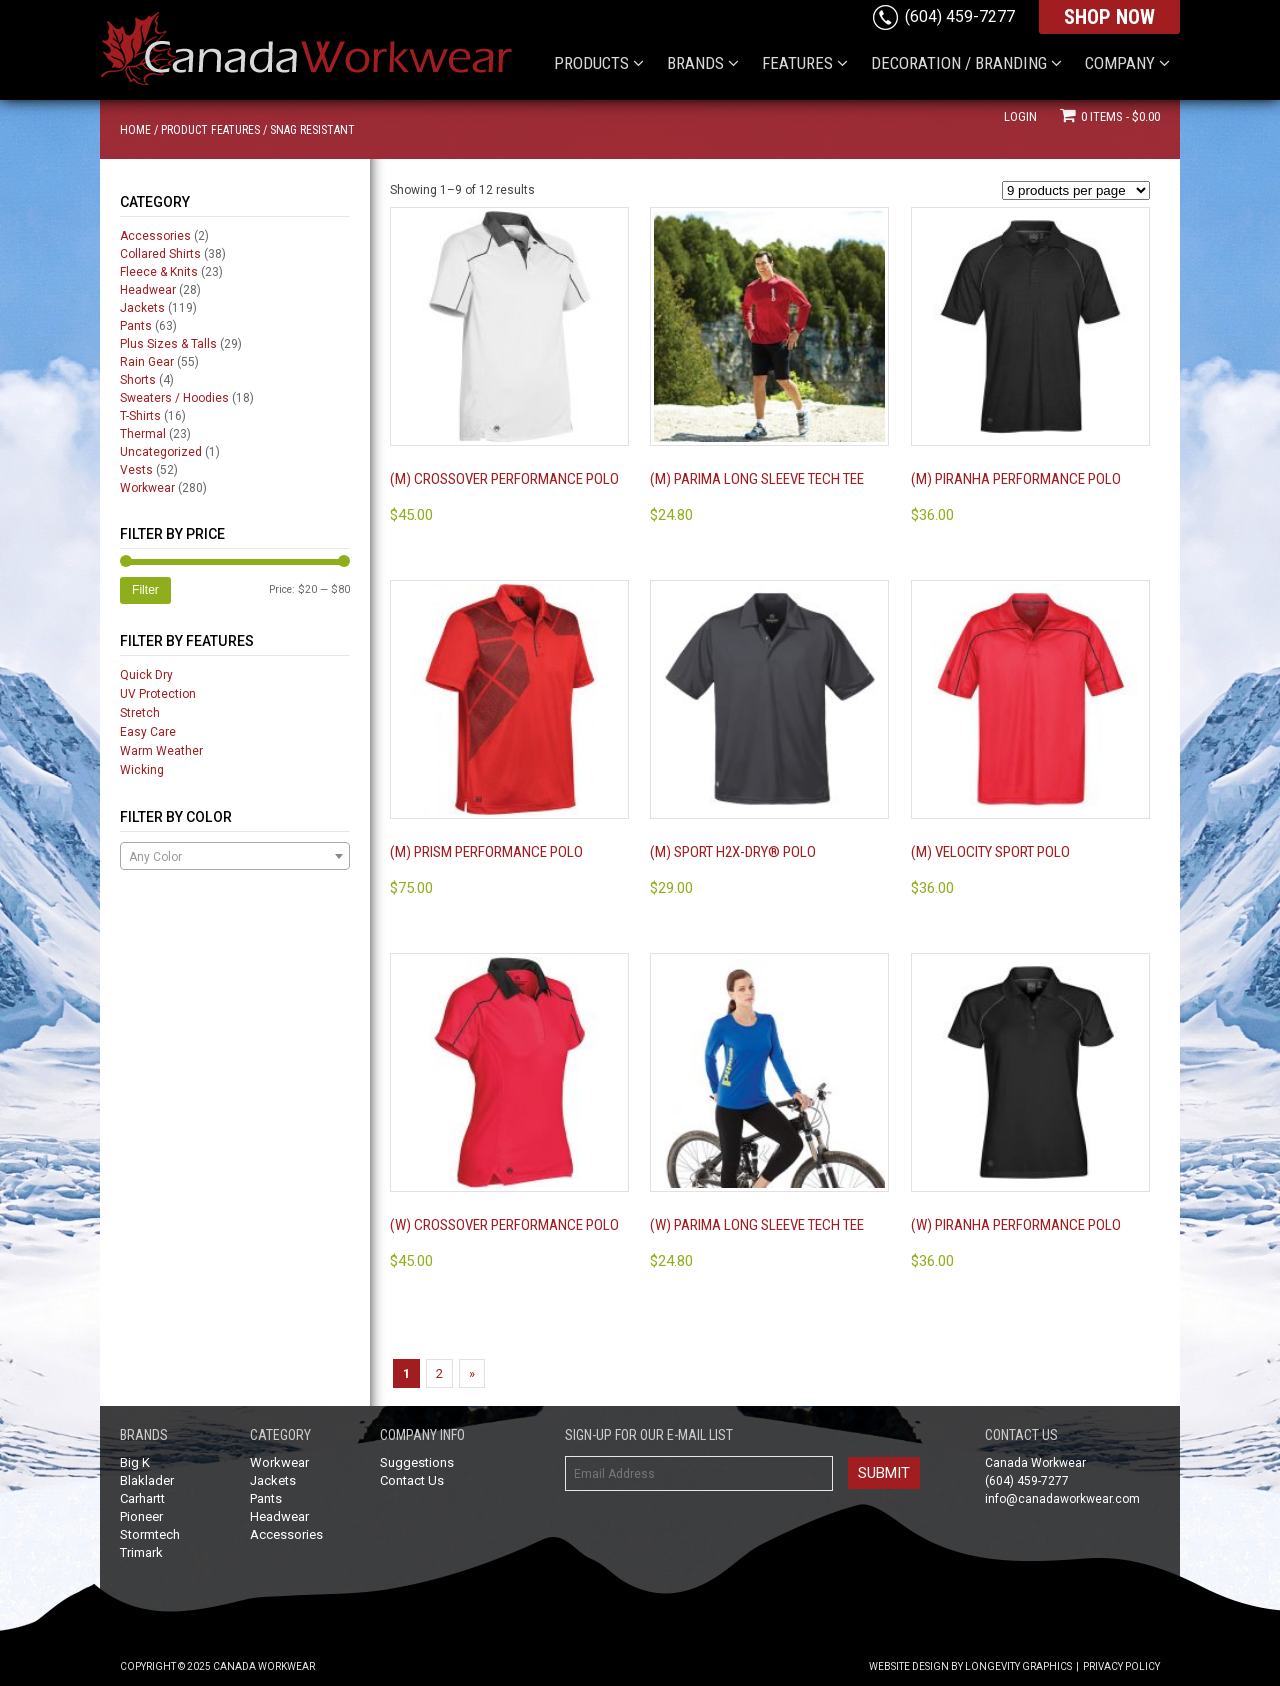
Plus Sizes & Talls (168, 344)
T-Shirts (140, 416)
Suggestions (417, 1462)
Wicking (142, 770)
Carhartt (142, 1498)
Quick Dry (146, 675)
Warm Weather (161, 751)
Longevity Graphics (1018, 1666)
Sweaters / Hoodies (174, 398)
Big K (135, 1462)
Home (135, 130)
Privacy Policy (1121, 1666)
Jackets (142, 308)
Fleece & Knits (159, 272)
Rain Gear (147, 362)
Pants (136, 326)
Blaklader (147, 1480)
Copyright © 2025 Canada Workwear (217, 1666)
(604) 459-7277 (960, 16)
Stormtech (150, 1534)
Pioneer (141, 1516)
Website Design (909, 1666)
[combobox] (235, 856)
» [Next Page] (472, 1373)
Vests (136, 470)
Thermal (143, 434)
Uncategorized (161, 452)
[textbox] (235, 857)
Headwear (148, 290)
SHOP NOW (1109, 17)
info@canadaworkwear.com (1062, 1499)
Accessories (155, 236)
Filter (145, 590)
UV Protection (158, 694)
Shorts (138, 380)
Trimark (141, 1552)
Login (1020, 116)
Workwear (147, 488)
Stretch (140, 713)
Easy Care (148, 732)
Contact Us (412, 1480)
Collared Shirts (160, 254)
